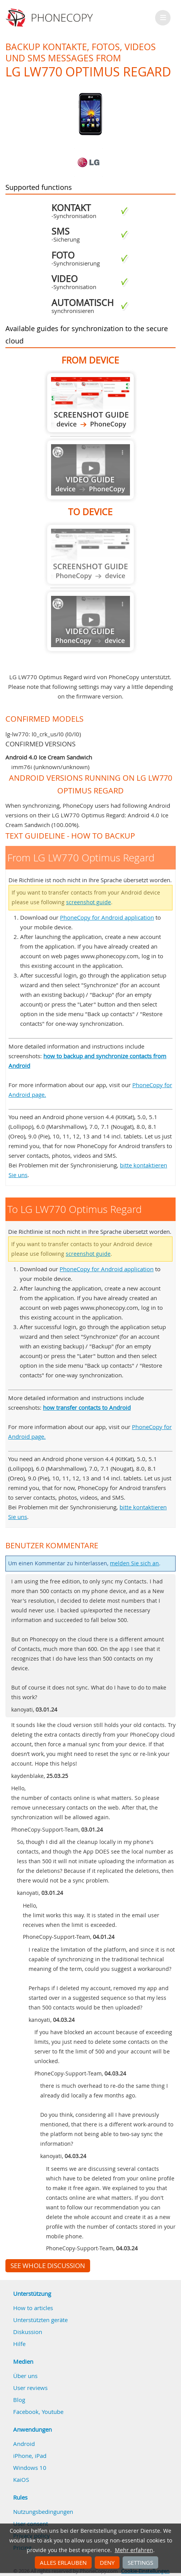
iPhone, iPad (29, 2455)
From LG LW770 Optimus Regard (90, 402)
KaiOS (21, 2479)
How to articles (33, 2308)
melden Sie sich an (134, 1563)
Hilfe (19, 2344)
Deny (107, 2562)
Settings (140, 2562)
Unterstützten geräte (40, 2320)
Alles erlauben (63, 2562)
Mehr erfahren (134, 2550)
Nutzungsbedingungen (43, 2511)
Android (24, 2443)
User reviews (30, 2388)
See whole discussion (47, 2265)
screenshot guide (88, 902)
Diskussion (27, 2332)
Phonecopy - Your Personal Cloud (50, 17)
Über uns (25, 2376)
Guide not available (90, 469)
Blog (19, 2399)
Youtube (52, 2411)
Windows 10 (29, 2467)
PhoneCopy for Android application (107, 917)
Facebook (26, 2411)
